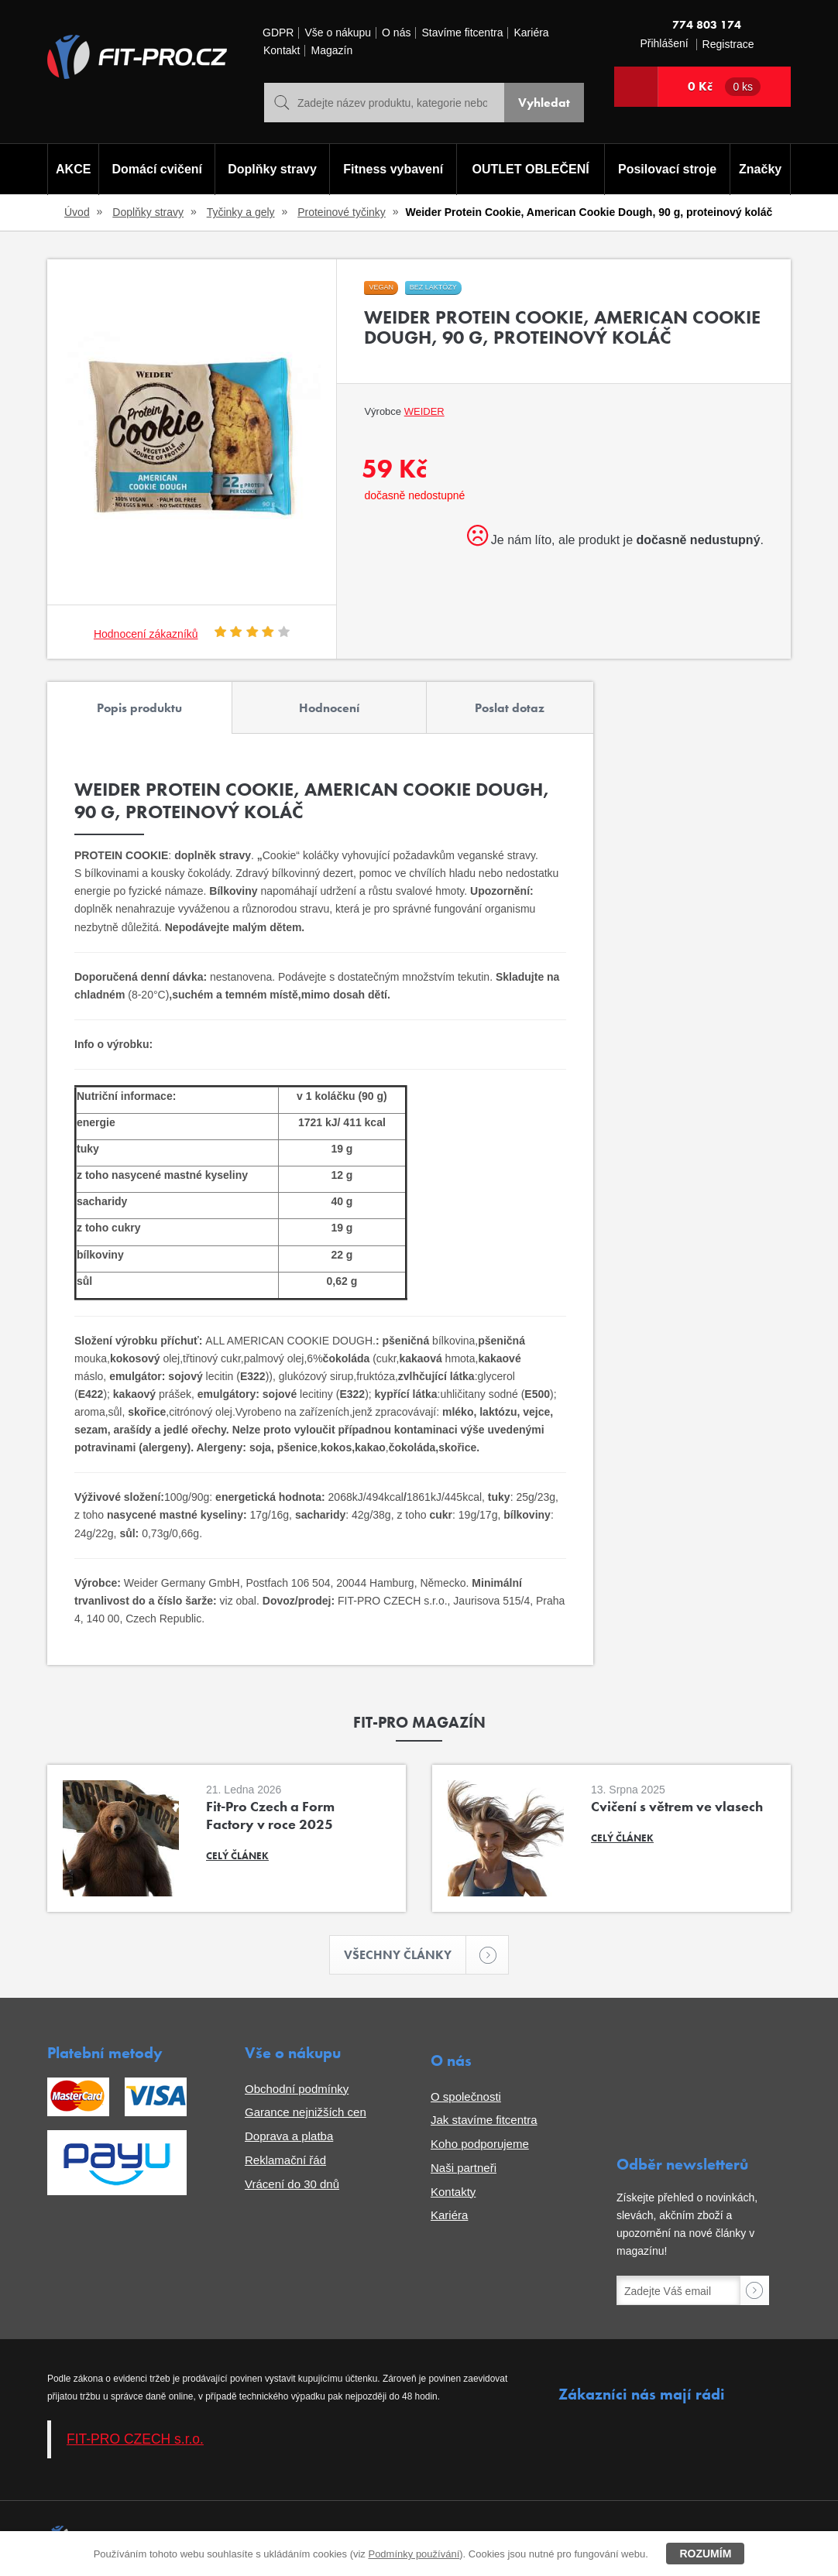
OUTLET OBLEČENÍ (530, 169)
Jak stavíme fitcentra (484, 2119)
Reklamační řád (285, 2160)
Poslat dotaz (509, 708)
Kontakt (281, 51)
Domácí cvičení (157, 169)
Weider (424, 411)
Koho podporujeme (480, 2143)
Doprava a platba (289, 2136)
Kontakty (453, 2191)
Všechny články (405, 1955)
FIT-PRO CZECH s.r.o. (135, 2439)
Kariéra (530, 33)
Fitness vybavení (393, 169)
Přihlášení (664, 44)
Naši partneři (463, 2167)
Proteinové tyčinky (341, 212)
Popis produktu (139, 708)
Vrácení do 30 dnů (292, 2184)
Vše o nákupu (337, 33)
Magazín (331, 51)
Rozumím (705, 2553)
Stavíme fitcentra (462, 33)
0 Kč (724, 86)
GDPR (278, 33)
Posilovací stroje (667, 169)
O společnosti (466, 2096)
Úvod (77, 212)
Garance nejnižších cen (305, 2112)
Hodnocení (329, 708)
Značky (760, 169)
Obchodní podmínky (297, 2088)
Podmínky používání (413, 2554)
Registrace (728, 44)
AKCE (73, 169)
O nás (396, 33)
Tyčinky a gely (241, 212)
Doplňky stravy (272, 169)
